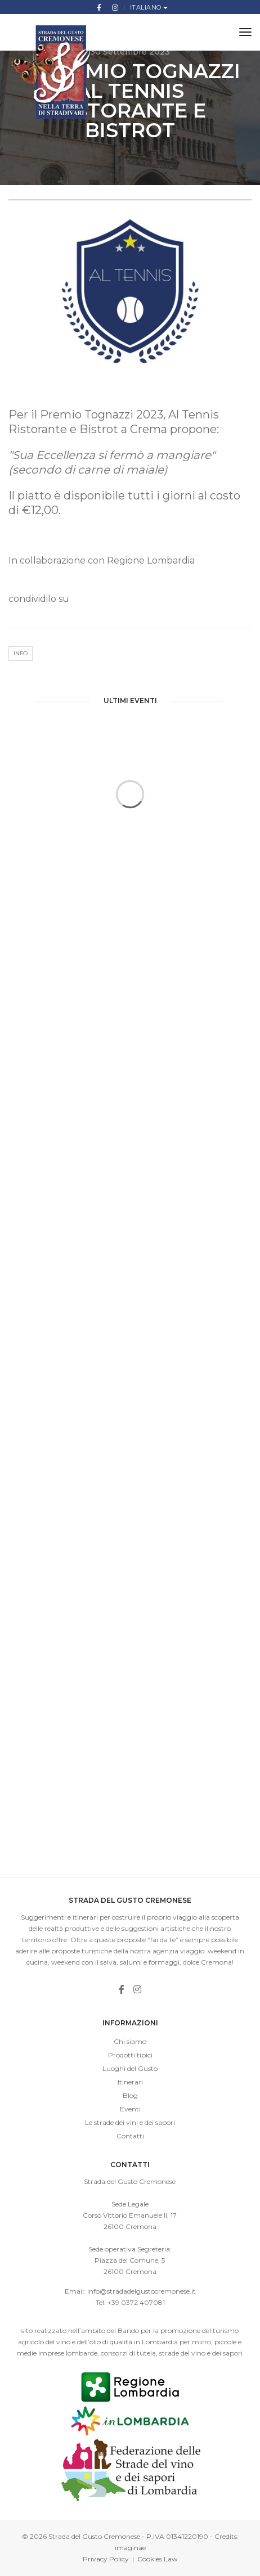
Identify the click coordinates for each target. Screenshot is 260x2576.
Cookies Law (157, 2559)
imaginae (130, 2547)
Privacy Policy (106, 2559)
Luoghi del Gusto (130, 2068)
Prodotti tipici (130, 2055)
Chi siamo (130, 2041)
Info (21, 653)
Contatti (130, 2136)
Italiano (147, 7)
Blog (130, 2095)
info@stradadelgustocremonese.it (141, 2291)
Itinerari (130, 2082)
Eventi (130, 2109)
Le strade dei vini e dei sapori (130, 2122)
